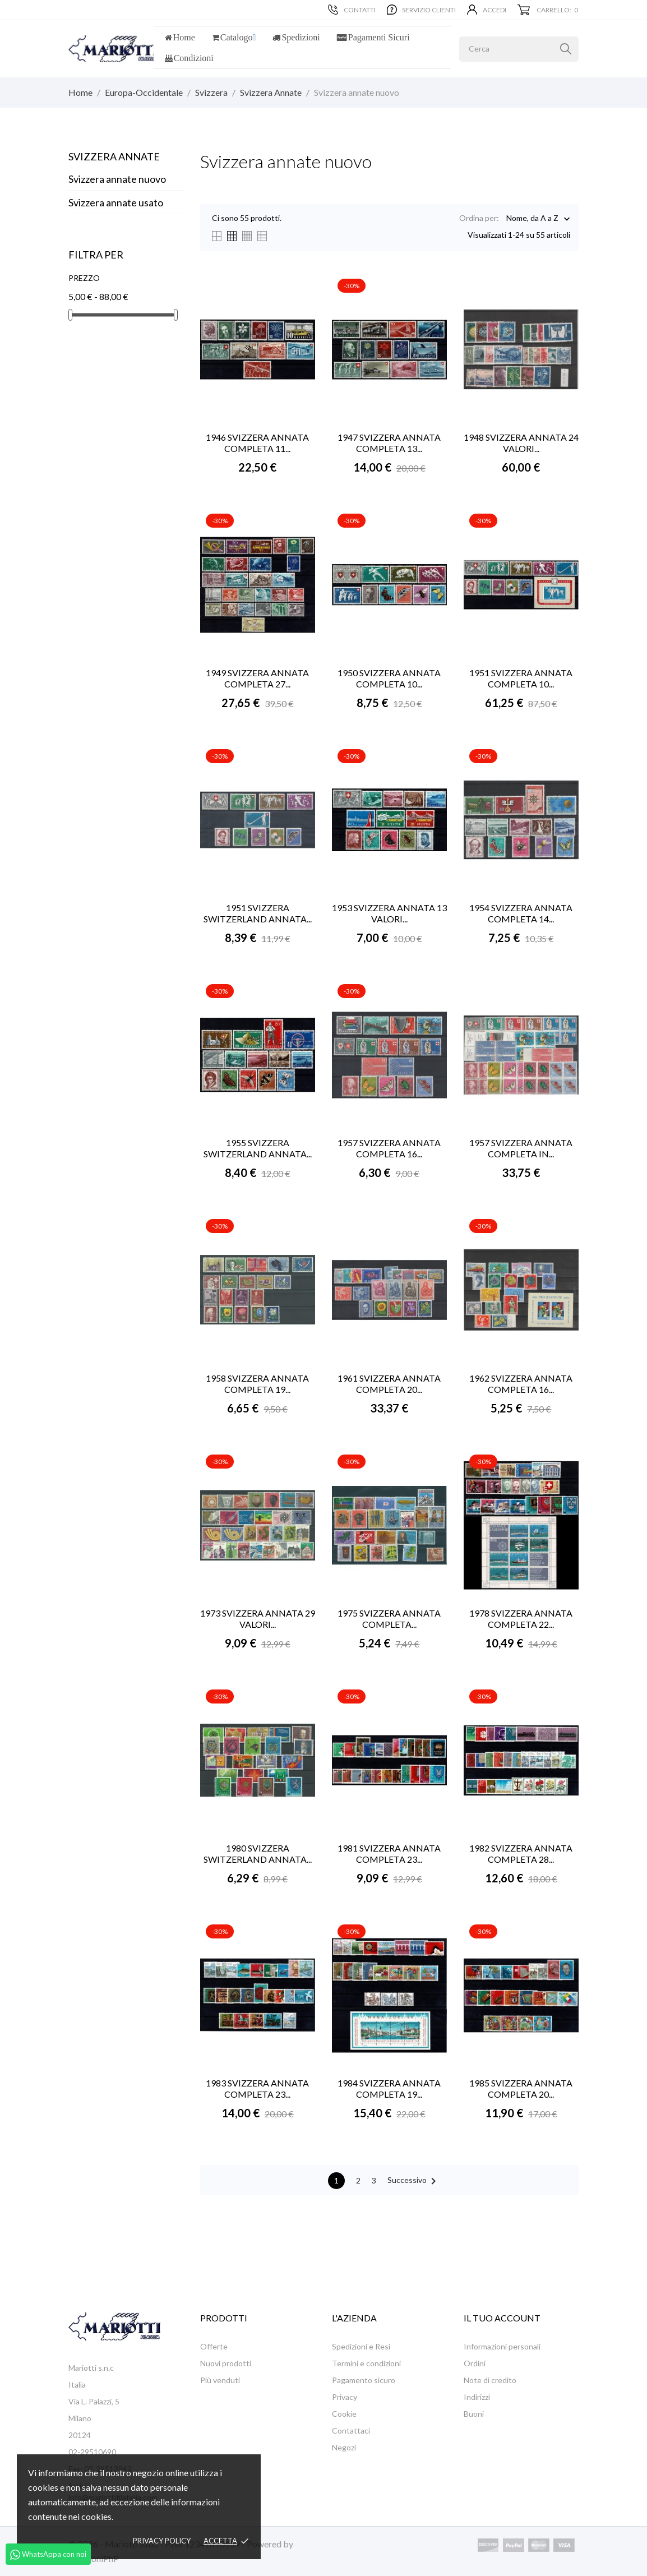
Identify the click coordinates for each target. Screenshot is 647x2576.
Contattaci (351, 2430)
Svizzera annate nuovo (117, 179)
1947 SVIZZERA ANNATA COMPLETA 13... (389, 443)
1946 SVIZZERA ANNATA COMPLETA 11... (257, 443)
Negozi (344, 2447)
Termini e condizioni (366, 2363)
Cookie (344, 2413)
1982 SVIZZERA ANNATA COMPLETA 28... (520, 1853)
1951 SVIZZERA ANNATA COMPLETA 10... (520, 678)
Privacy (344, 2397)
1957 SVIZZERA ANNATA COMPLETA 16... (389, 1148)
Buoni (474, 2413)
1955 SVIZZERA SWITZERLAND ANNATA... (258, 1148)
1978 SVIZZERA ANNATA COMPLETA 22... (520, 1618)
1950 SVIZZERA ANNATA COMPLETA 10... (389, 678)
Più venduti (220, 2380)
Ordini (475, 2363)
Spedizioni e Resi (361, 2346)
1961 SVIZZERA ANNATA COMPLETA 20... (389, 1384)
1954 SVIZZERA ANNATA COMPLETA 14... (520, 913)
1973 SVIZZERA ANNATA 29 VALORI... (257, 1618)
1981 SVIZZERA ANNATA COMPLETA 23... (389, 1853)
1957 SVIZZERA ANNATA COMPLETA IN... (520, 1148)
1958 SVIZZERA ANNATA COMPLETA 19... (257, 1384)
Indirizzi (477, 2397)
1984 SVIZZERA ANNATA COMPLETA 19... (389, 2088)
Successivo (413, 2181)
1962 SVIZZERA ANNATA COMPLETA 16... (520, 1384)
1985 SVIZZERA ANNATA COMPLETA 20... (520, 2088)
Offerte (214, 2346)
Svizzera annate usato (115, 202)
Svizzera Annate (114, 156)
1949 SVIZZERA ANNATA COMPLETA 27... (257, 678)
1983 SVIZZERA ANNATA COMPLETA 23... (257, 2088)
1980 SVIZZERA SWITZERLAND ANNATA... (258, 1853)
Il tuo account (502, 2317)
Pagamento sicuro (363, 2380)
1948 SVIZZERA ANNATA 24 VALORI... (521, 443)
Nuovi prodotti (225, 2363)
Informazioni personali (502, 2346)
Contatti (352, 9)
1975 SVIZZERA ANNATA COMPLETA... (389, 1618)
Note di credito (490, 2380)
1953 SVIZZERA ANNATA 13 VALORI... (389, 913)
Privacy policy (162, 2540)
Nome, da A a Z (532, 219)
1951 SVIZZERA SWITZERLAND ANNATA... (258, 913)
